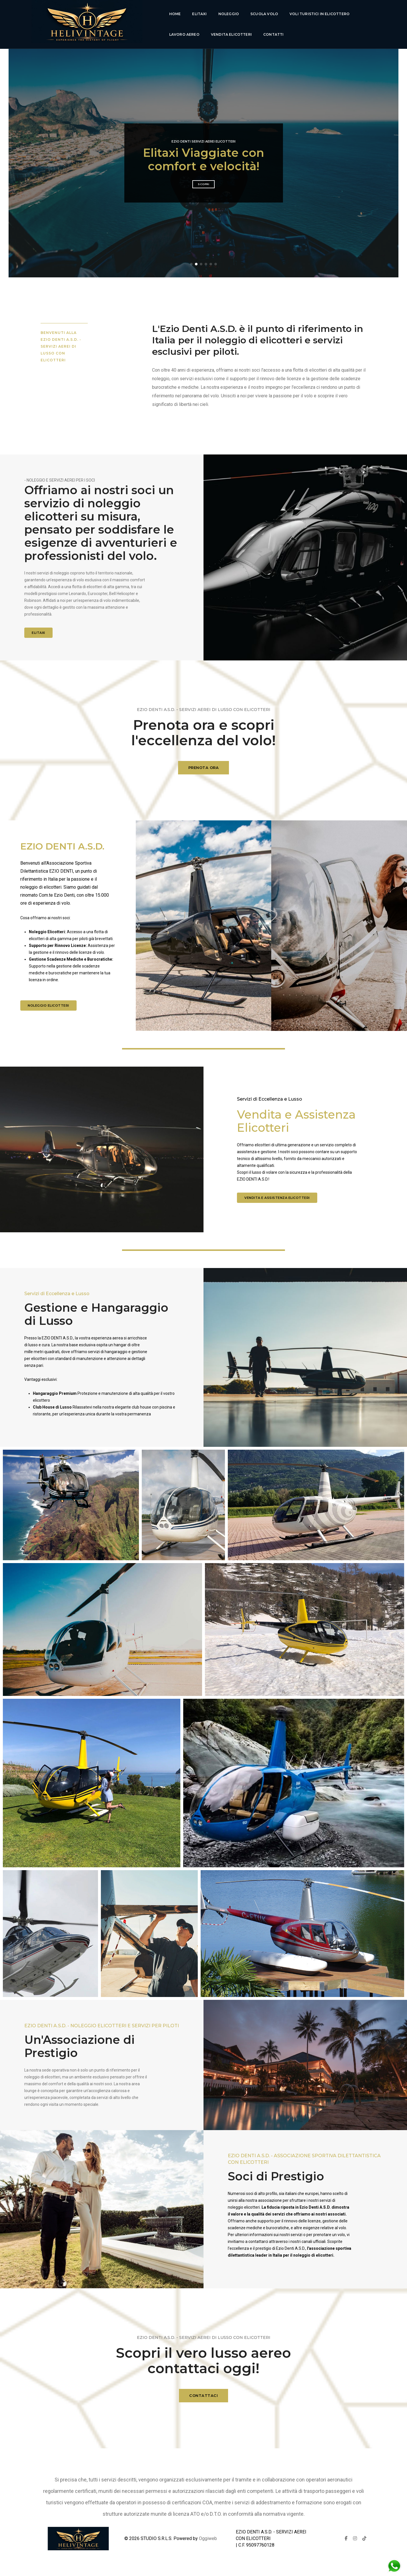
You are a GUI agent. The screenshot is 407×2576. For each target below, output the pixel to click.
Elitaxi (199, 14)
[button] (191, 264)
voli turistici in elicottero (320, 14)
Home (175, 14)
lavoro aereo (184, 34)
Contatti (273, 34)
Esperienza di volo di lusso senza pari (204, 159)
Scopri (203, 184)
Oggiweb (208, 2538)
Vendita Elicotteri (231, 34)
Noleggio (228, 14)
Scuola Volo (264, 14)
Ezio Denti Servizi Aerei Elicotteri (203, 141)
